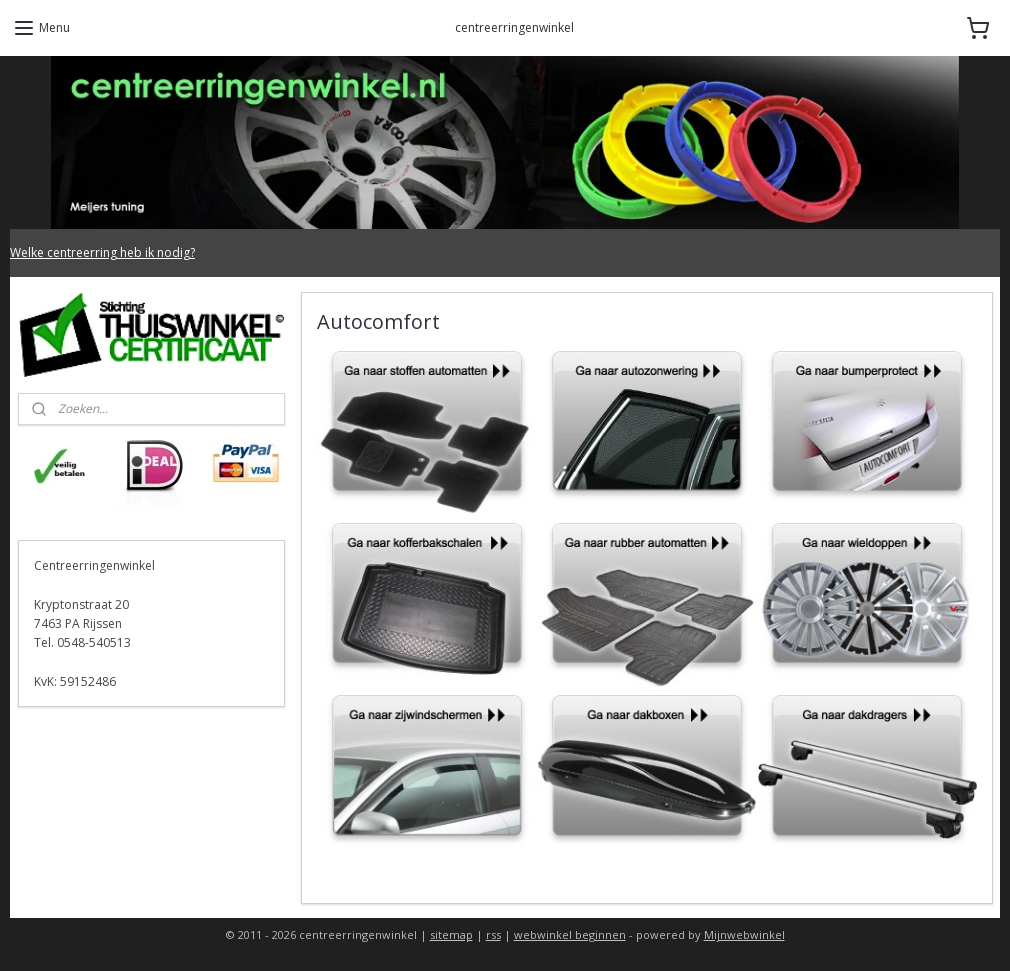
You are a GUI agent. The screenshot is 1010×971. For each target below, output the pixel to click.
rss (493, 934)
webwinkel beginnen (570, 934)
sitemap (451, 934)
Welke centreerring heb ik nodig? (102, 252)
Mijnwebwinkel (744, 934)
